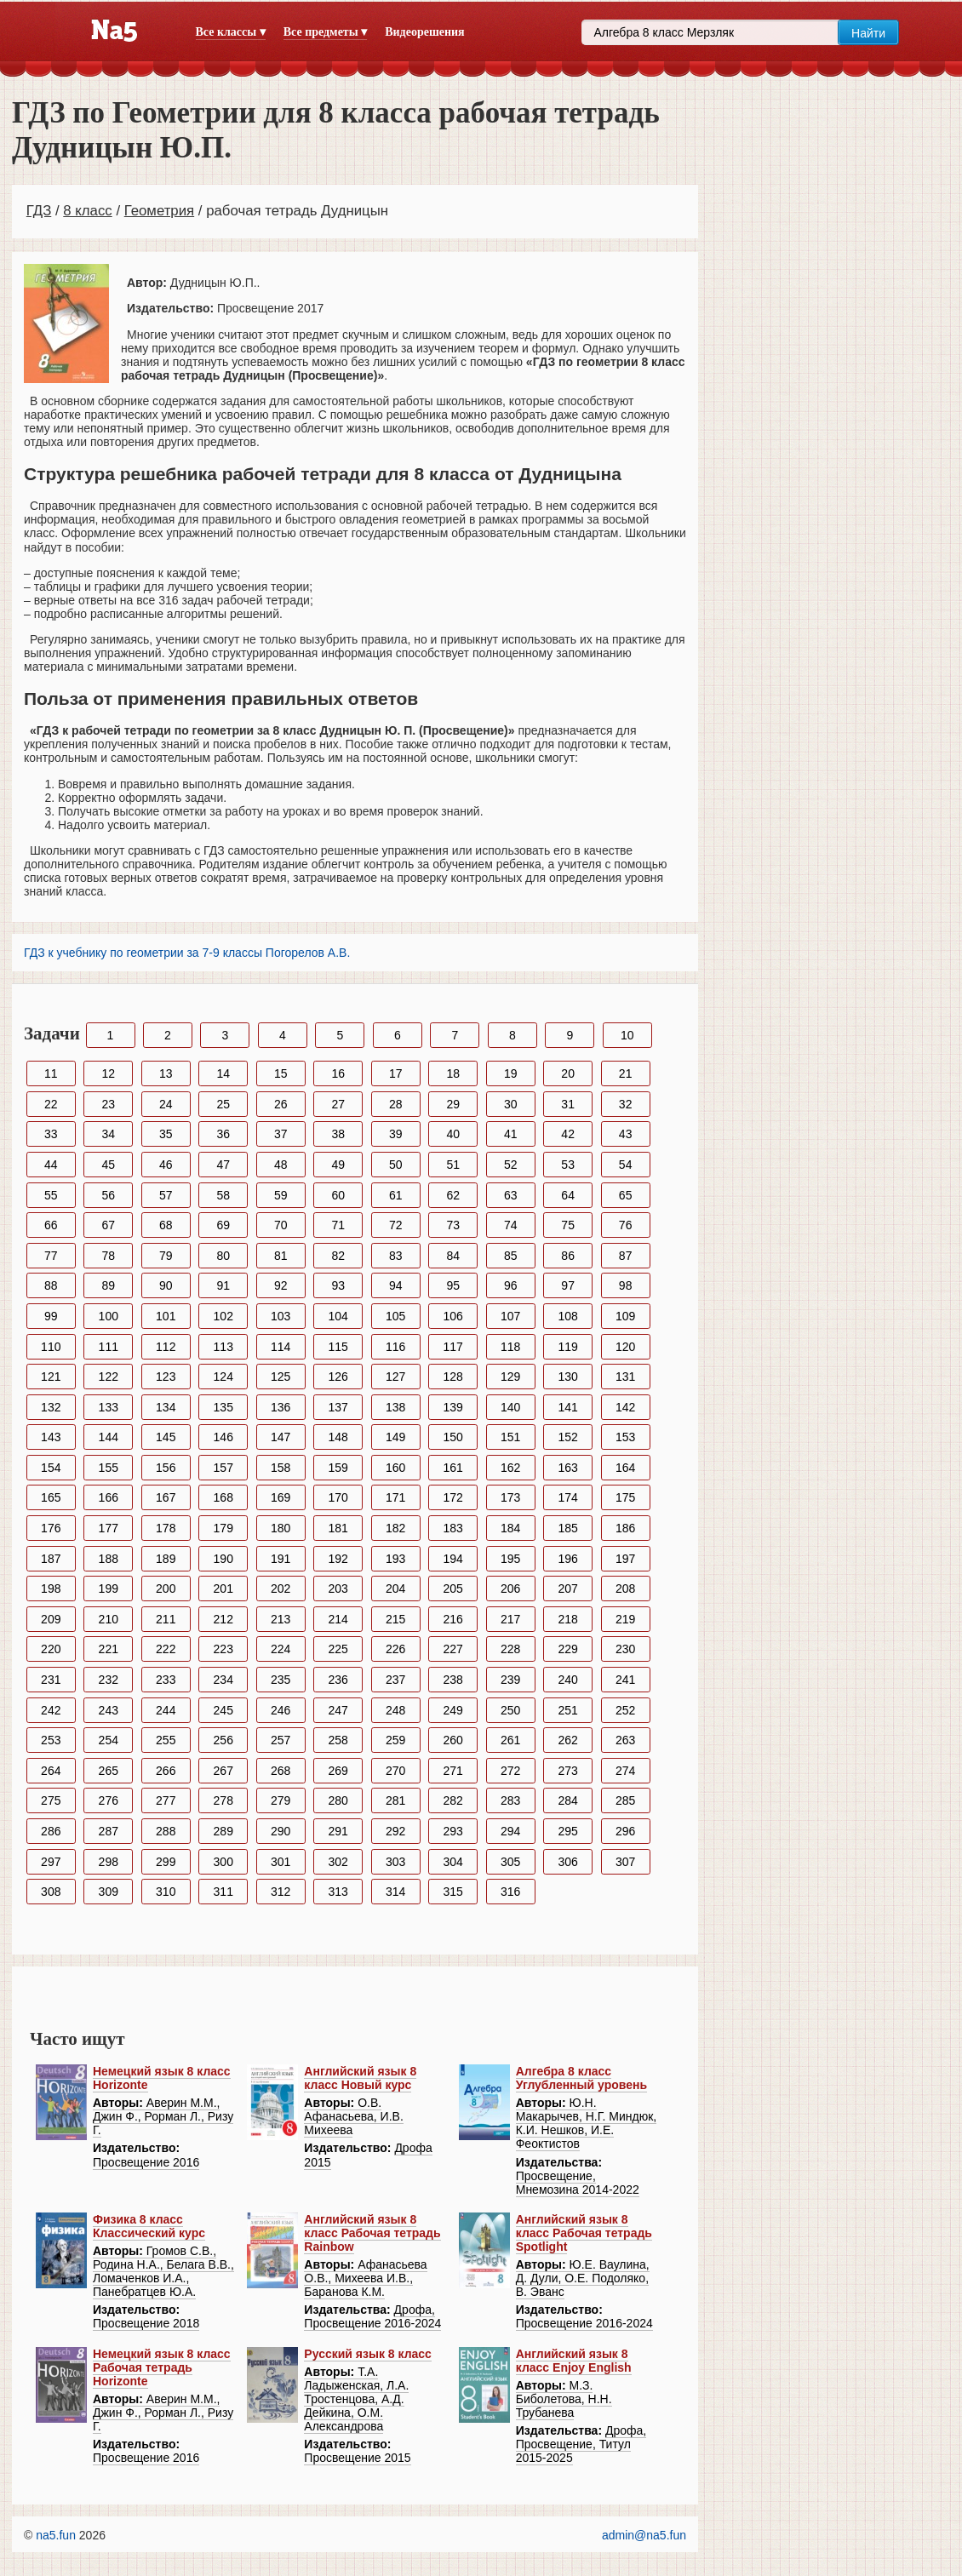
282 (453, 1800)
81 (281, 1255)
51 (453, 1164)
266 (165, 1770)
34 (108, 1134)
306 (567, 1862)
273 (567, 1770)
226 (395, 1649)
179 (223, 1528)
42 (568, 1134)
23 (108, 1104)
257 (280, 1740)
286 (50, 1831)
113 (223, 1347)
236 (338, 1679)
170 (338, 1497)
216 (453, 1619)
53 (568, 1164)
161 (453, 1467)
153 (625, 1437)
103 (280, 1316)
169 (280, 1497)
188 (108, 1559)
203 (338, 1588)
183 (453, 1528)
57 (166, 1195)
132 (50, 1407)
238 (453, 1679)
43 (626, 1134)
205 (453, 1588)
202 (280, 1588)
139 (453, 1407)
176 (50, 1528)
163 (567, 1467)
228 (510, 1649)
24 (166, 1104)
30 (511, 1104)
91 (223, 1285)
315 (453, 1891)
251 (567, 1710)
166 (108, 1497)
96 (511, 1285)
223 (223, 1649)
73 (453, 1225)
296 (625, 1831)
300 (223, 1862)
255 (165, 1740)
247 (338, 1710)
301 (280, 1862)
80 (223, 1255)
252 (625, 1710)
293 (453, 1831)
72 (396, 1225)
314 (395, 1891)
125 (280, 1376)
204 (395, 1588)
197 (625, 1559)
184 (510, 1528)
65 (626, 1195)
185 (567, 1528)
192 (338, 1559)
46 (166, 1164)
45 (108, 1164)
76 (626, 1225)
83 (396, 1255)
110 (50, 1347)
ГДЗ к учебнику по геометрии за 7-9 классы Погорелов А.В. (187, 952)
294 (510, 1831)
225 (338, 1649)
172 (453, 1497)
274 (625, 1770)
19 (511, 1073)
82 (338, 1255)
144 (108, 1437)
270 (395, 1770)
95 (453, 1285)
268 (280, 1770)
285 (625, 1800)
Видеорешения (424, 32)
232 (108, 1679)
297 (50, 1862)
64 (568, 1195)
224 (280, 1649)
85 (511, 1255)
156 (165, 1467)
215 (395, 1619)
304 (453, 1862)
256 (223, 1740)
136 (280, 1407)
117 (453, 1347)
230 (625, 1649)
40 (453, 1134)
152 (567, 1437)
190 (223, 1559)
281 (395, 1800)
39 (396, 1134)
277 (165, 1800)
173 (510, 1497)
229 (567, 1649)
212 (223, 1619)
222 (165, 1649)
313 (338, 1891)
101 (165, 1316)
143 (50, 1437)
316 (510, 1891)
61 (396, 1195)
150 (453, 1437)
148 (338, 1437)
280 (338, 1800)
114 (280, 1347)
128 (453, 1376)
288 (165, 1831)
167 (165, 1497)
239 (510, 1679)
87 (626, 1255)
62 (453, 1195)
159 (338, 1467)
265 (108, 1770)
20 (568, 1073)
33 (51, 1134)
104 (338, 1316)
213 (280, 1619)
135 (223, 1407)
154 (50, 1467)
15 (281, 1073)
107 (510, 1316)
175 (625, 1497)
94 (396, 1285)
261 (510, 1740)
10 (627, 1035)
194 (453, 1559)
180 (280, 1528)
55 (51, 1195)
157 (223, 1467)
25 (223, 1104)
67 (108, 1225)
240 (567, 1679)
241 (625, 1679)
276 (108, 1800)
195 (510, 1559)
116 (395, 1347)
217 (510, 1619)
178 (165, 1528)
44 (51, 1164)
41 (511, 1134)
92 (281, 1285)
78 (108, 1255)
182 (395, 1528)
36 (223, 1134)
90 (166, 1285)
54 (626, 1164)
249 (453, 1710)
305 (510, 1862)
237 (395, 1679)
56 (108, 1195)
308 (50, 1891)
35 (166, 1134)
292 (395, 1831)
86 (568, 1255)
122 (108, 1376)
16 (338, 1073)
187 (50, 1559)
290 (280, 1831)
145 (165, 1437)
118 (510, 1347)
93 (338, 1285)
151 (510, 1437)
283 (510, 1800)
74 (511, 1225)
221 (108, 1649)
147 (280, 1437)
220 (50, 1649)
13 (166, 1073)
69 (223, 1225)
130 (567, 1376)
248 (395, 1710)
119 (567, 1347)
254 (108, 1740)
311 (223, 1891)
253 (50, 1740)
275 (50, 1800)
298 (108, 1862)
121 (50, 1376)
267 (223, 1770)
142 (625, 1407)
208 (625, 1588)
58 (223, 1195)
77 (51, 1255)
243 (108, 1710)
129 (510, 1376)
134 (165, 1407)
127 (395, 1376)
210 (108, 1619)
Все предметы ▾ (325, 32)
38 (338, 1134)
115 (338, 1347)
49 (338, 1164)
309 (108, 1891)
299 (165, 1862)
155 (108, 1467)
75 (568, 1225)
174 (567, 1497)
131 (625, 1376)
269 (338, 1770)
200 (165, 1588)
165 (50, 1497)
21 (626, 1073)
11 (51, 1073)
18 (453, 1073)
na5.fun (56, 2535)
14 (223, 1073)
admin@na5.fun (644, 2535)
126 (338, 1376)
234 (223, 1679)
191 (280, 1559)
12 (108, 1073)
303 (395, 1862)
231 (50, 1679)
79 (166, 1255)
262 (567, 1740)
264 (50, 1770)
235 (280, 1679)
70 (281, 1225)
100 (108, 1316)
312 (280, 1891)
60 (338, 1195)
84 (453, 1255)
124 (223, 1376)
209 (50, 1619)
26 (281, 1104)
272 (510, 1770)
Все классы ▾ (231, 32)
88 (51, 1285)
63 (511, 1195)
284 (567, 1800)
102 (223, 1316)
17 (396, 1073)
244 (165, 1710)
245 (223, 1710)
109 (625, 1316)
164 (625, 1467)
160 (395, 1467)
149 (395, 1437)
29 (453, 1104)
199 (108, 1588)
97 (568, 1285)
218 (567, 1619)
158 (280, 1467)
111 (108, 1347)
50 (396, 1164)
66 (51, 1225)
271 (453, 1770)
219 (625, 1619)
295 (567, 1831)
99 (51, 1316)
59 (281, 1195)
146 (223, 1437)
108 (567, 1316)
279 (280, 1800)
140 (510, 1407)
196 (567, 1559)
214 (338, 1619)
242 (50, 1710)
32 (626, 1104)
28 (396, 1104)
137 (338, 1407)
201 (223, 1588)
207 (567, 1588)
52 (511, 1164)
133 (108, 1407)
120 (625, 1347)
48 (281, 1164)
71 (338, 1225)
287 (108, 1831)
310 (165, 1891)
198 (50, 1588)
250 (510, 1710)
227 (453, 1649)
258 (338, 1740)
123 (165, 1376)
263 (625, 1740)
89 (108, 1285)
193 (395, 1559)
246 (280, 1710)
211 (165, 1619)
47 (223, 1164)
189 (165, 1559)
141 (567, 1407)
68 (166, 1225)
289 (223, 1831)
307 (625, 1862)
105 (395, 1316)
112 (165, 1347)
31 (568, 1104)
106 (453, 1316)
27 (338, 1104)
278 (223, 1800)
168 (223, 1497)
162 (510, 1467)
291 (338, 1831)
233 (165, 1679)
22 (51, 1104)
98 (626, 1285)
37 (281, 1134)
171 (395, 1497)
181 (338, 1528)
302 (338, 1862)
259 (395, 1740)
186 (625, 1528)
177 (108, 1528)
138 (395, 1407)
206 (510, 1588)
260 (453, 1740)
